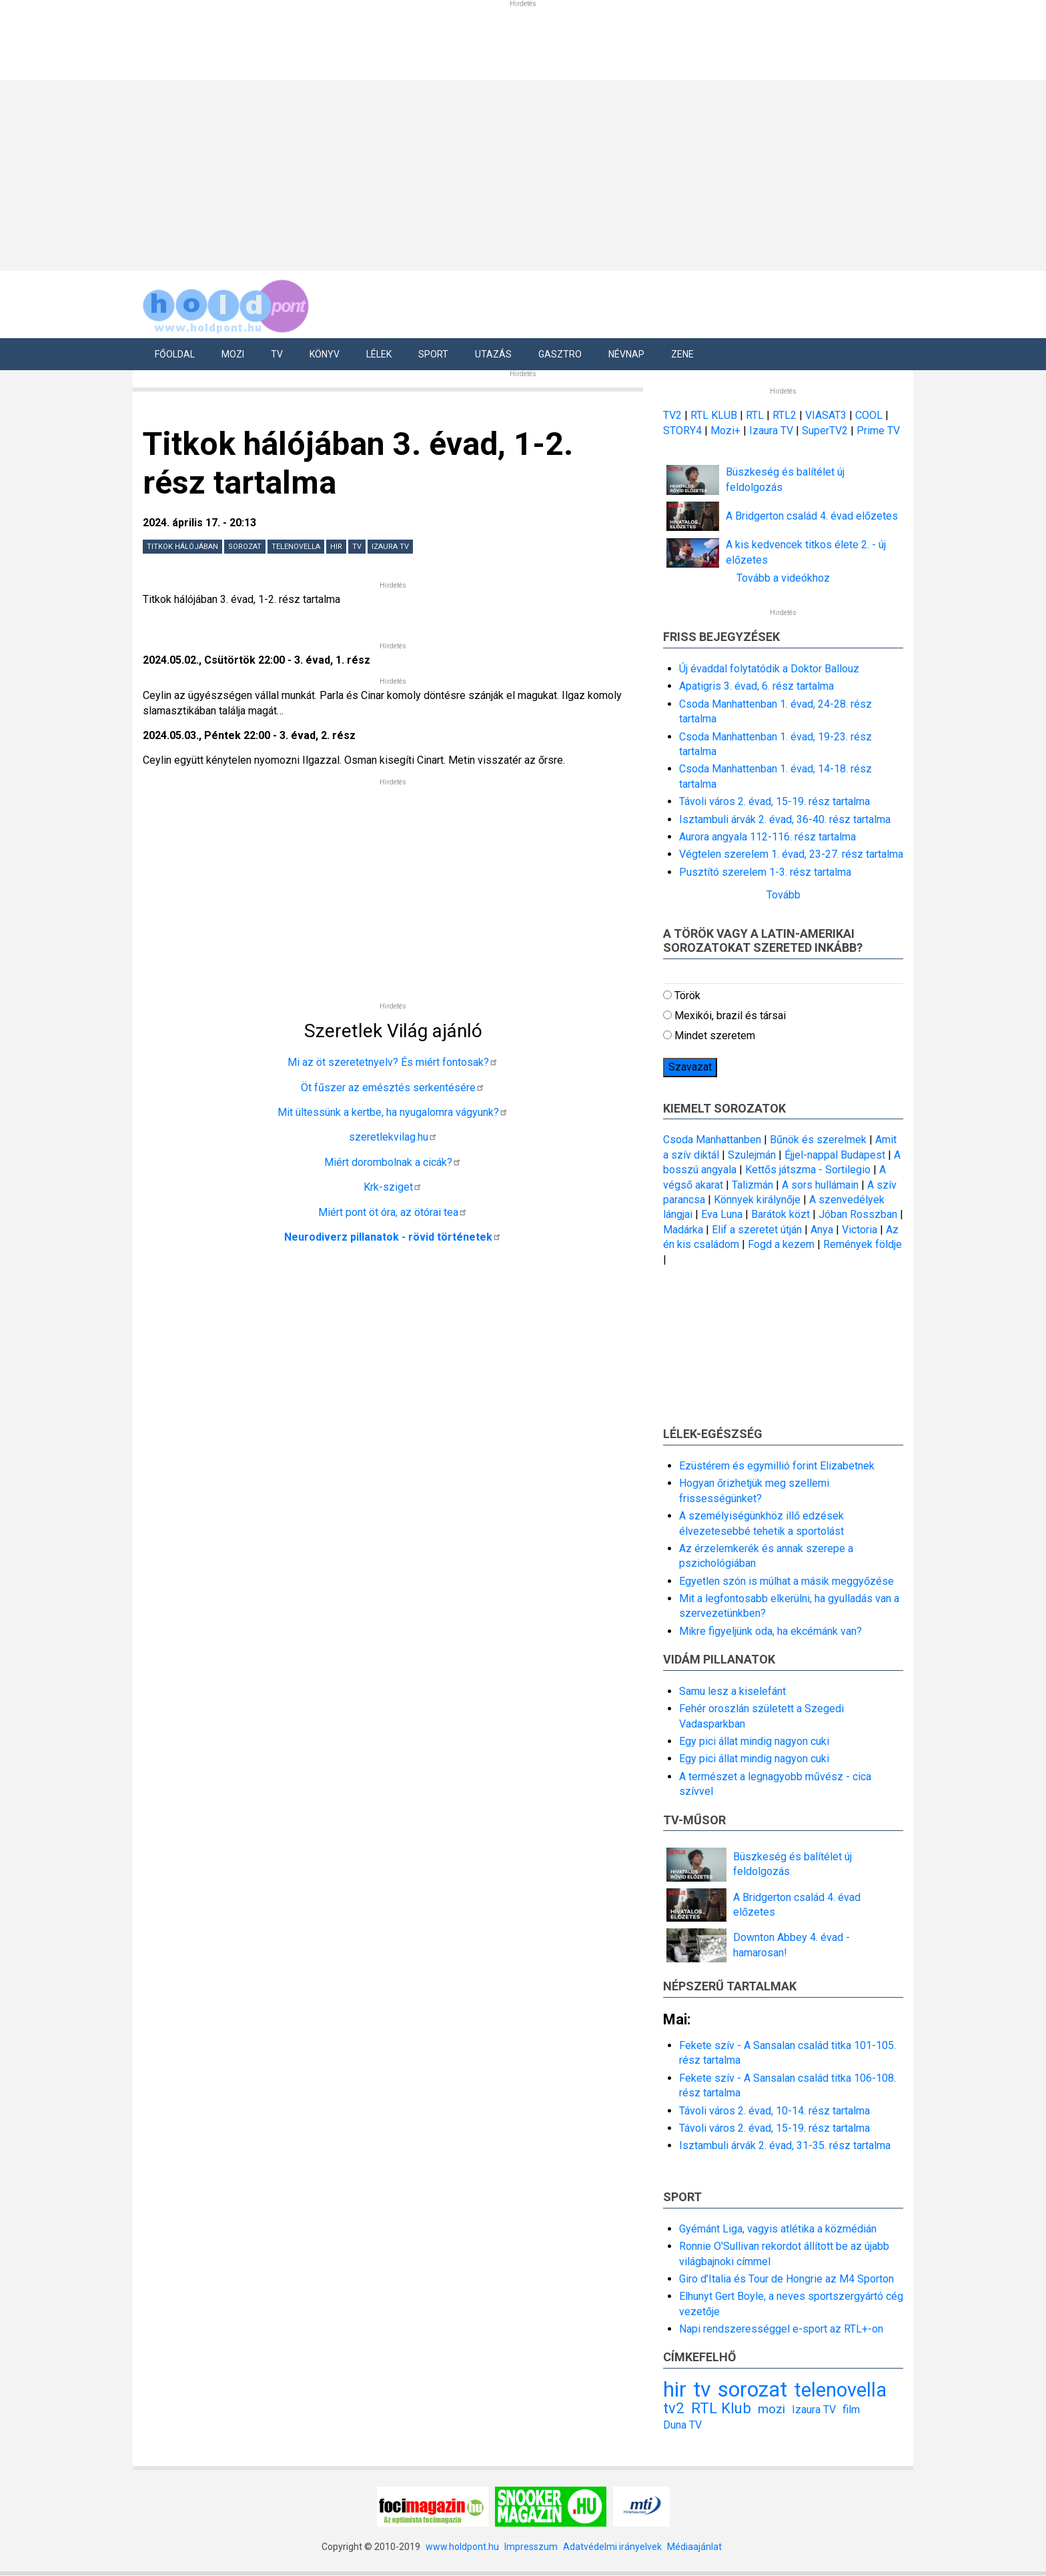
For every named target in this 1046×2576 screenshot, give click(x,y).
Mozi (232, 354)
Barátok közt (780, 1214)
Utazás (493, 354)
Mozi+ (726, 430)
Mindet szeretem (714, 1035)
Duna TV (682, 2425)
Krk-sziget (393, 1187)
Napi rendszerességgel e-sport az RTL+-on (781, 2329)
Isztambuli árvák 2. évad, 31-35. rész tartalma (785, 2145)
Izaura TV (390, 546)
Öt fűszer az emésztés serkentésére (393, 1087)
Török (687, 995)
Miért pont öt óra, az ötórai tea (393, 1212)
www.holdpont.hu (462, 2546)
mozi (771, 2409)
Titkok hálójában (182, 546)
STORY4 (683, 430)
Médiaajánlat (694, 2546)
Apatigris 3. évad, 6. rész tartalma (756, 686)
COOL (869, 415)
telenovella (296, 546)
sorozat (245, 546)
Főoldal (175, 354)
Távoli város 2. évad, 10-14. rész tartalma (774, 2110)
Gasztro (560, 354)
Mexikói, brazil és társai (730, 1015)
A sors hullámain (820, 1185)
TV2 (672, 415)
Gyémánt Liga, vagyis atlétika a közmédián (778, 2228)
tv (357, 546)
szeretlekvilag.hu (393, 1137)
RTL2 (784, 415)
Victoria (859, 1229)
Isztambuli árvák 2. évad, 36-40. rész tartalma (785, 819)
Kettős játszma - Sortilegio (808, 1169)
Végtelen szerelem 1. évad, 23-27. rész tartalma (791, 854)
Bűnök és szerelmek (818, 1139)
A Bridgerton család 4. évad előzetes (812, 516)
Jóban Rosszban (858, 1214)
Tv (277, 354)
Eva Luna (721, 1214)
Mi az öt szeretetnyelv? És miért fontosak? (393, 1062)
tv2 (673, 2408)
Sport (433, 354)
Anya (822, 1229)
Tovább (783, 894)
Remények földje (862, 1244)
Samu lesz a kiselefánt (732, 1691)
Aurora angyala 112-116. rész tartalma (767, 836)
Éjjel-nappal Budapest (834, 1155)
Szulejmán (752, 1155)
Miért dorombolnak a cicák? (393, 1162)
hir (336, 546)
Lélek (379, 354)
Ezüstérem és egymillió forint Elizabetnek (777, 1465)
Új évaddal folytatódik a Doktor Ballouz (769, 668)
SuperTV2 (826, 430)
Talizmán (752, 1185)
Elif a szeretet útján (757, 1229)
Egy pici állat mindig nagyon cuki (754, 1741)
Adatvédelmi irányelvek (612, 2546)
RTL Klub (721, 2408)
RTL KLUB (713, 415)
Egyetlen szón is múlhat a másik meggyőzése (786, 1581)
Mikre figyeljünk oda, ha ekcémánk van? (770, 1631)
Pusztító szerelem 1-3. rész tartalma (765, 872)
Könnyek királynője (757, 1199)
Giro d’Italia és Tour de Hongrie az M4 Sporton (786, 2279)
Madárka (683, 1229)
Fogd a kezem (781, 1244)
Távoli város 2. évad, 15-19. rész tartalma (774, 801)
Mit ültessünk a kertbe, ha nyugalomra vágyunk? (393, 1112)
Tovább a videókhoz (783, 578)
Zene (682, 354)
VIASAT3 (826, 415)
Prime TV (878, 430)
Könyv (325, 354)
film (851, 2409)
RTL (755, 415)
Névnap (626, 354)
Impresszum (531, 2546)
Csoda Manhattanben (712, 1139)
